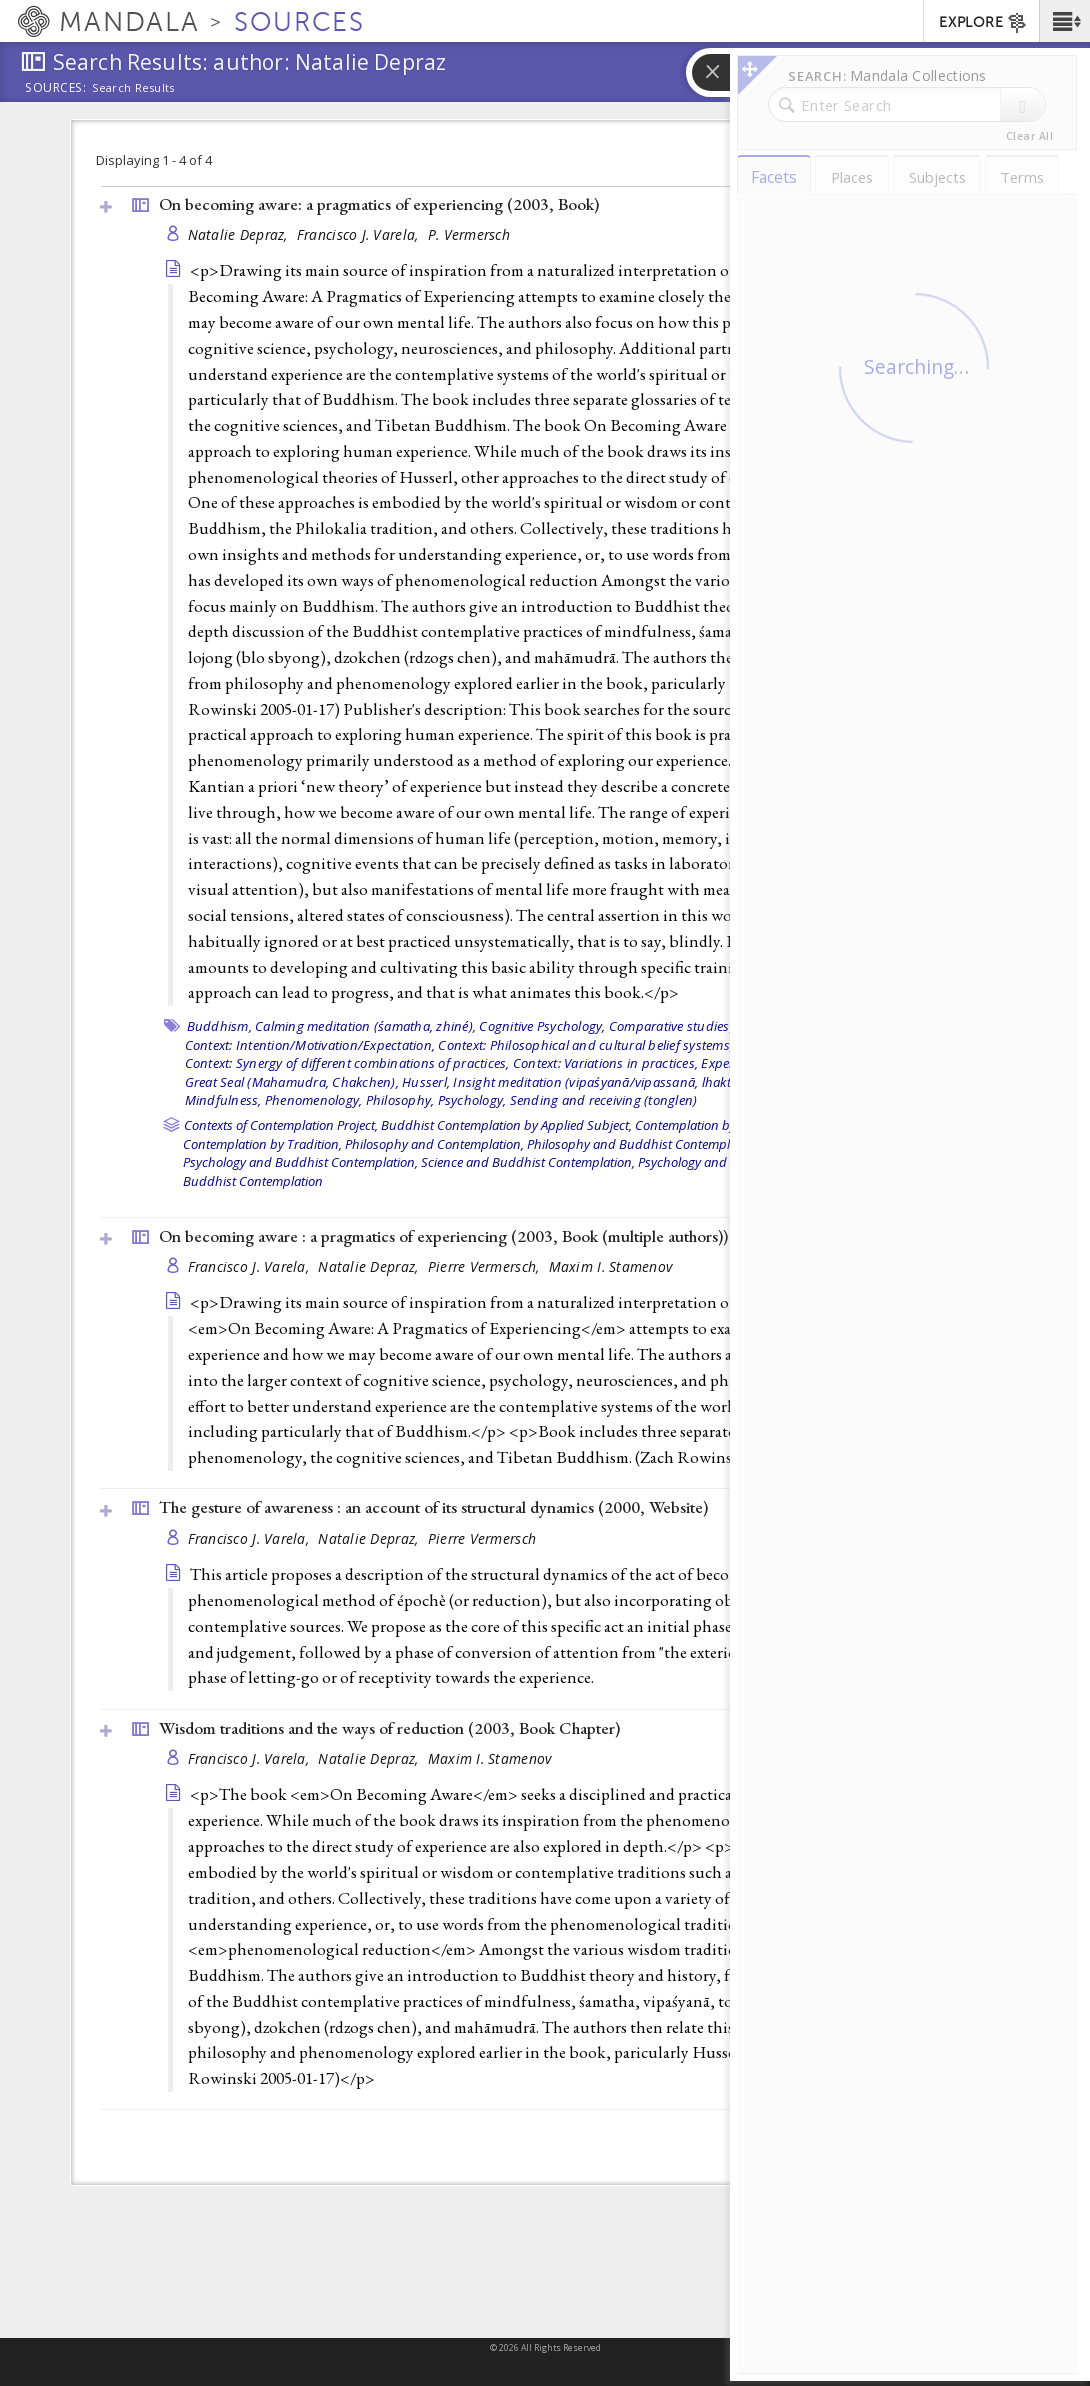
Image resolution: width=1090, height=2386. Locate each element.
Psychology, (472, 1100)
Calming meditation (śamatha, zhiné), (365, 1026)
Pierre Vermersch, (486, 1266)
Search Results (133, 88)
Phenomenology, (314, 1100)
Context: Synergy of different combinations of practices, (347, 1063)
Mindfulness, (223, 1100)
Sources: (56, 89)
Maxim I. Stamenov (611, 1266)
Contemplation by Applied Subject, (732, 1125)
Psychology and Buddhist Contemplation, (300, 1162)
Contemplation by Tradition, (262, 1144)
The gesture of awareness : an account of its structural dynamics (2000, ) (433, 1507)
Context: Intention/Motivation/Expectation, (310, 1045)
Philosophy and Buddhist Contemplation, (644, 1144)
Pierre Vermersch (482, 1538)
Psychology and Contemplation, (727, 1162)
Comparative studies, (671, 1026)
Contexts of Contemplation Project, (281, 1125)
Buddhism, (219, 1026)
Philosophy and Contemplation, (434, 1144)
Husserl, (426, 1082)
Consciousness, (782, 1026)
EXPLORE (983, 23)
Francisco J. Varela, (360, 234)
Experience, (734, 1063)
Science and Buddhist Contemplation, (528, 1162)
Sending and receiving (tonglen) (604, 1100)
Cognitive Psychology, (542, 1026)
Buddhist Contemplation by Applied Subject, (506, 1125)
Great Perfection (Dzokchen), (854, 1063)
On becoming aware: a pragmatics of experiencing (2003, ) (379, 204)
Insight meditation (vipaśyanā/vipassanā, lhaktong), (607, 1082)
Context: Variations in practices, (605, 1063)
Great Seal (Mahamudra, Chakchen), (292, 1082)
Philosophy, (400, 1100)
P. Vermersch (469, 234)
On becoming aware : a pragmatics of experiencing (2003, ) (443, 1236)
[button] (1064, 21)
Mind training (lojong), (830, 1082)
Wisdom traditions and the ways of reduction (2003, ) (389, 1728)
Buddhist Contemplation (253, 1181)
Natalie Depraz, (240, 234)
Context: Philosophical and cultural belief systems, (585, 1045)
